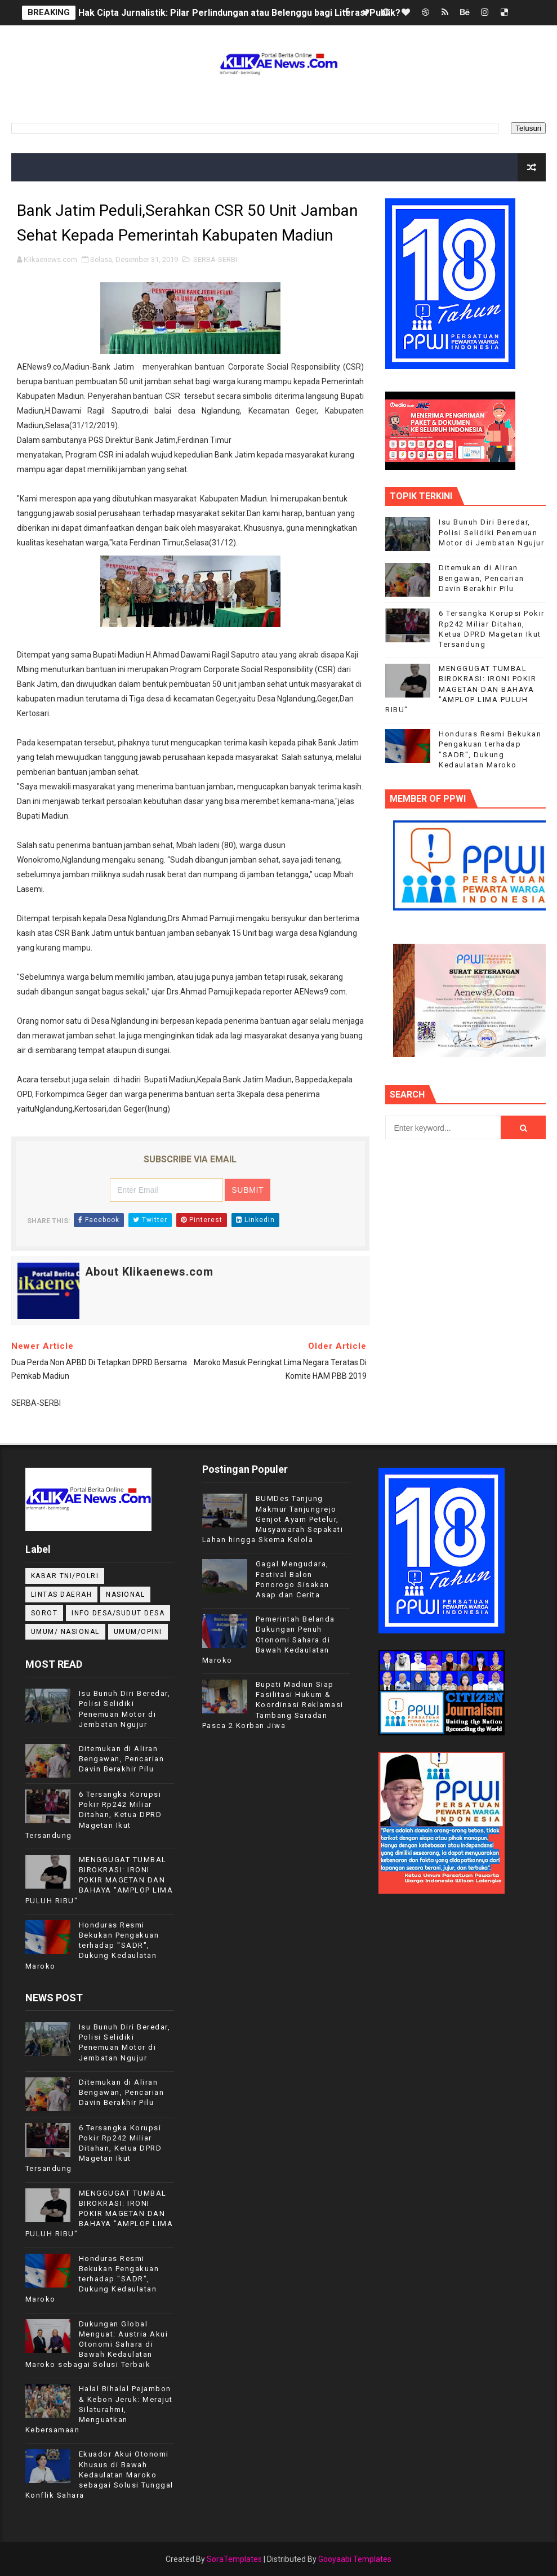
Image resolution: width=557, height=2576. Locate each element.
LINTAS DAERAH (61, 1594)
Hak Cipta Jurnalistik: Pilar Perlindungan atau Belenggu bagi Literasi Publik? (239, 12)
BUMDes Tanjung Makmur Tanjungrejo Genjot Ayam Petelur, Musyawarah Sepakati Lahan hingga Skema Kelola (273, 1519)
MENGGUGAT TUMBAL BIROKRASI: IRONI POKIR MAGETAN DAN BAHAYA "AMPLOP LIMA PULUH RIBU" (460, 689)
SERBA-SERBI (215, 259)
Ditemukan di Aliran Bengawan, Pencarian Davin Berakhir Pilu (481, 577)
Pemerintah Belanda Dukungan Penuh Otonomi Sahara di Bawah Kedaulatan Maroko (268, 1639)
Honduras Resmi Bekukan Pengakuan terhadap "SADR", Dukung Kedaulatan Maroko (92, 1945)
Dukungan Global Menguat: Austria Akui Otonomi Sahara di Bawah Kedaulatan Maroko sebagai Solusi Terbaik (96, 2344)
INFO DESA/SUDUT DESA (118, 1613)
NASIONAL (125, 1594)
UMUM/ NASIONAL (65, 1632)
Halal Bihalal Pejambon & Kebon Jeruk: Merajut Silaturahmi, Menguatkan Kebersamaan (99, 2409)
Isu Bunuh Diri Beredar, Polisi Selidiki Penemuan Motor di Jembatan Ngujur (491, 532)
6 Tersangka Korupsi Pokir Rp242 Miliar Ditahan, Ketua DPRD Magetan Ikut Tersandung (93, 1815)
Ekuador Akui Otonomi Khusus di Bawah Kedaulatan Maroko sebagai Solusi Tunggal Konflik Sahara (99, 2474)
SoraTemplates (234, 2559)
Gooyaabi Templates (354, 2559)
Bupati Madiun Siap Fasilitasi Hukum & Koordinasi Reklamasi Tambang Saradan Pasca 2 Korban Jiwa (273, 1705)
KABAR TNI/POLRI (65, 1576)
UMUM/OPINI (138, 1632)
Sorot (44, 1613)
